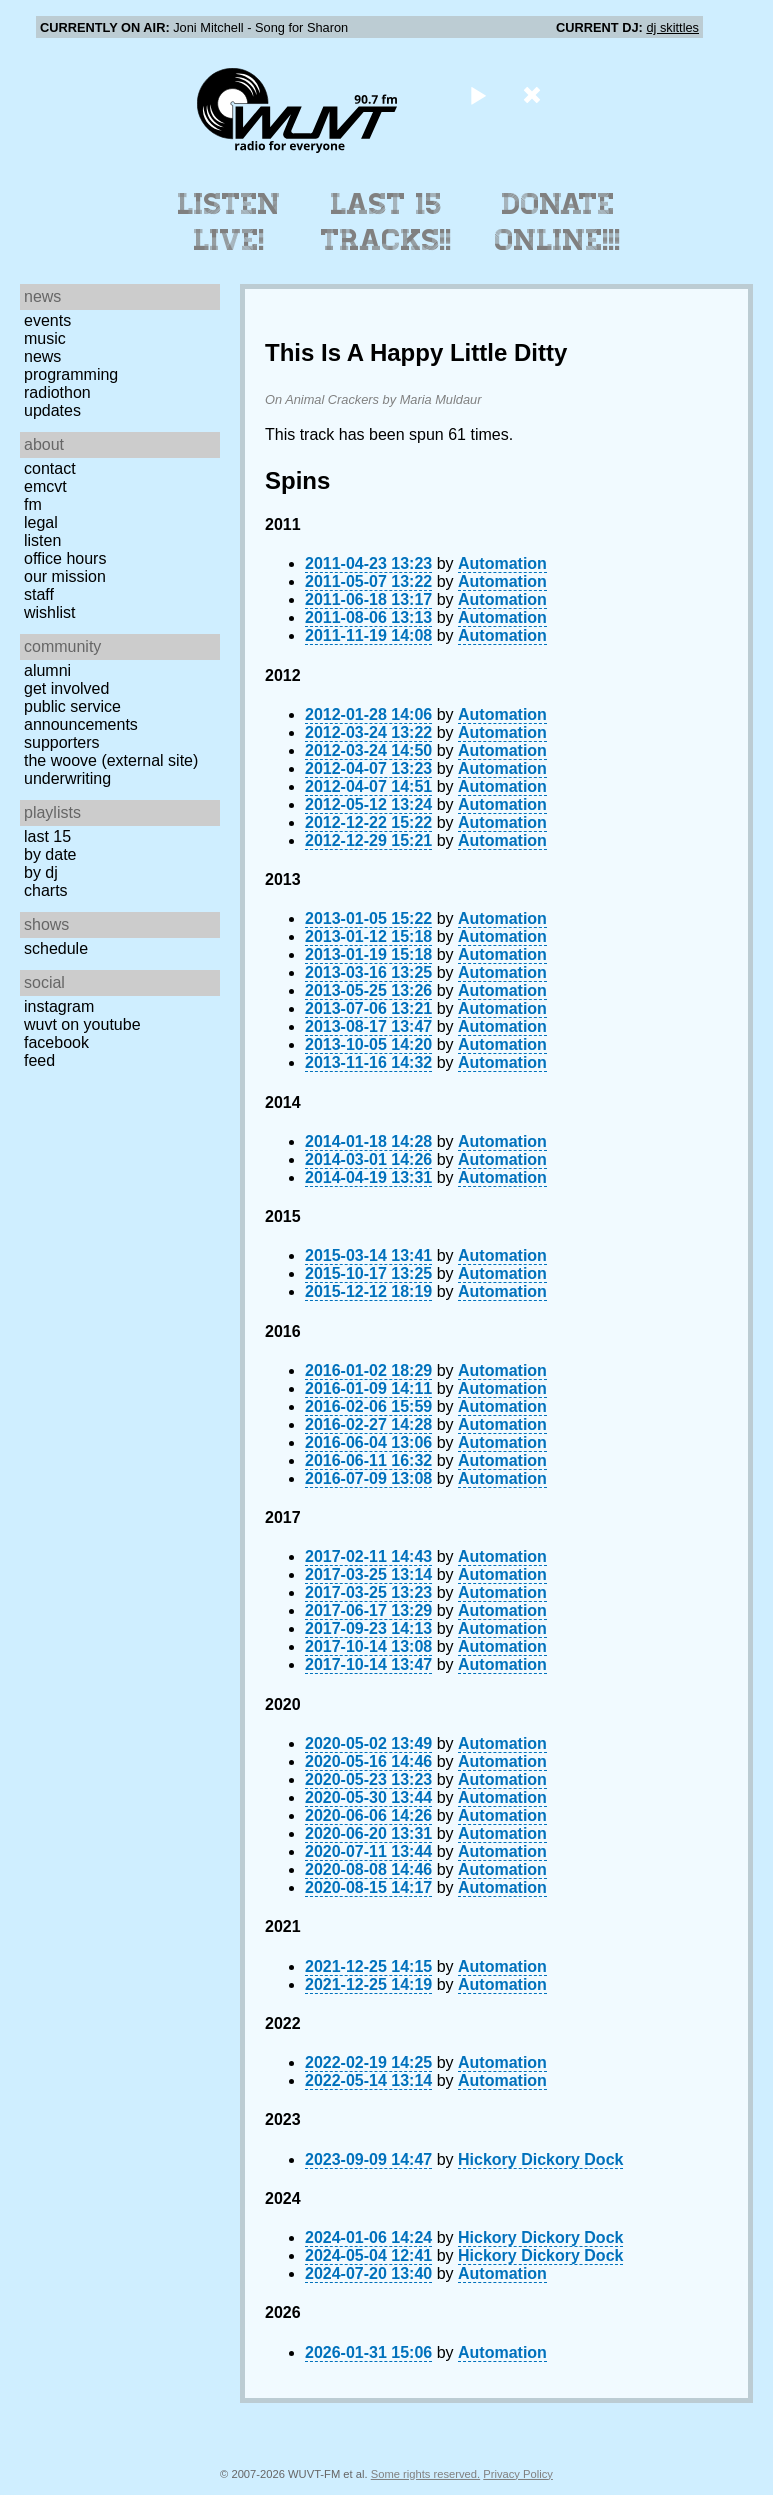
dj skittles (672, 27)
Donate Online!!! (558, 222)
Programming (71, 374)
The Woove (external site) (111, 760)
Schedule (56, 948)
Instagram (59, 1006)
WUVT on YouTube (82, 1024)
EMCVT (45, 486)
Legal (41, 522)
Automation (502, 563)
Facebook (56, 1042)
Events (47, 320)
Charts (46, 890)
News (42, 356)
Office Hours (65, 558)
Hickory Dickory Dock (540, 2159)
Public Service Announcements (81, 715)
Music (45, 338)
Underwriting (67, 778)
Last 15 (47, 836)
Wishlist (50, 612)
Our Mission (65, 576)
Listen (42, 540)
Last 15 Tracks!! (386, 222)
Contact (50, 468)
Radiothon (57, 392)
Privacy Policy (518, 2474)
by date (50, 854)
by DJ (41, 872)
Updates (52, 410)
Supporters (62, 742)
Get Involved (66, 688)
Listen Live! (229, 222)
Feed (39, 1060)
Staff (39, 594)
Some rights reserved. (425, 2474)
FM (33, 504)
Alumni (47, 670)
